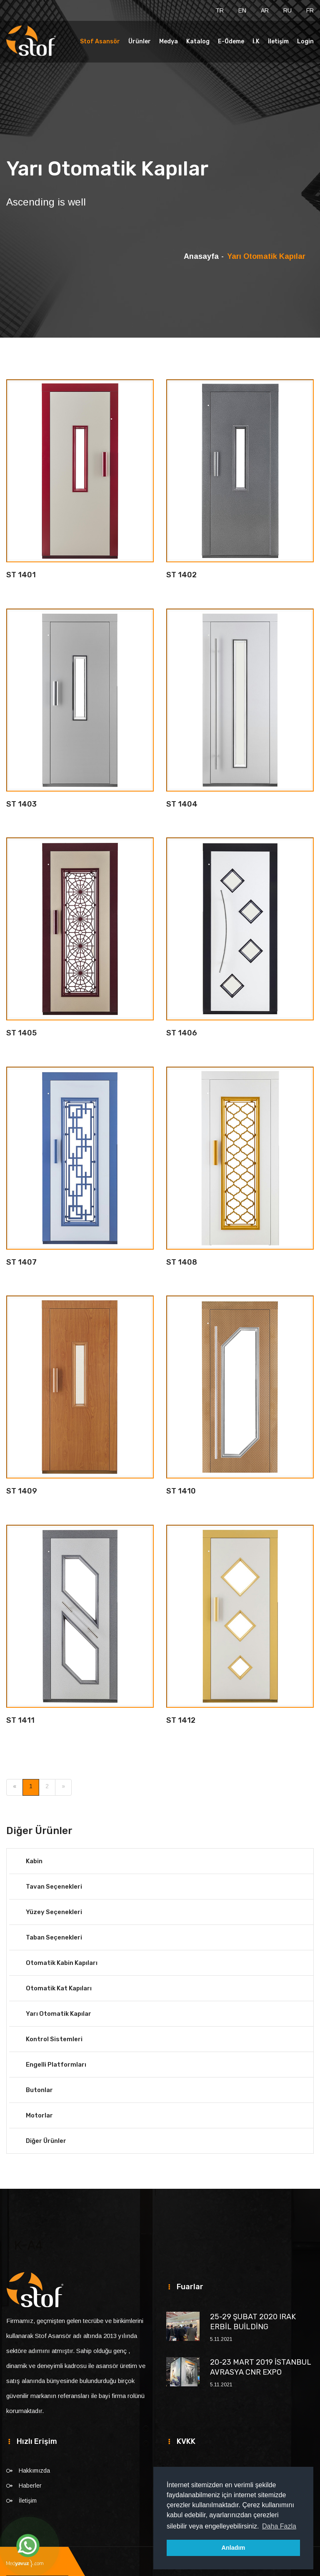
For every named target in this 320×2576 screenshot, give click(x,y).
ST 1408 (181, 1262)
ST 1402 (181, 574)
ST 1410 (181, 1491)
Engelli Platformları (56, 2064)
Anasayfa (201, 256)
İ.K (256, 41)
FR (310, 10)
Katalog (198, 41)
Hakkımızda (34, 2470)
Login (305, 41)
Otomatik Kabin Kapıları (62, 1963)
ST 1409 (21, 1491)
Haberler (30, 2485)
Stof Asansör (100, 41)
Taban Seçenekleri (54, 1937)
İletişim (278, 41)
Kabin (34, 1861)
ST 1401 (21, 574)
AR (265, 10)
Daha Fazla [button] (279, 2526)
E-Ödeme (231, 41)
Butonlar (39, 2090)
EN (242, 10)
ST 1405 (21, 1032)
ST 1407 (21, 1262)
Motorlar (39, 2115)
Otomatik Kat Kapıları (59, 1988)
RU (287, 10)
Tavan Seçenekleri (54, 1886)
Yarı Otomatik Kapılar (58, 2013)
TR (219, 10)
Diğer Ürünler (46, 2141)
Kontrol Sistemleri (54, 2039)
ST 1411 (20, 1720)
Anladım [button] (233, 2547)
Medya (168, 41)
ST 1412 (180, 1720)
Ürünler (139, 41)
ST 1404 (182, 804)
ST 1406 (181, 1032)
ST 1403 (21, 804)
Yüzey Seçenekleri (54, 1912)
